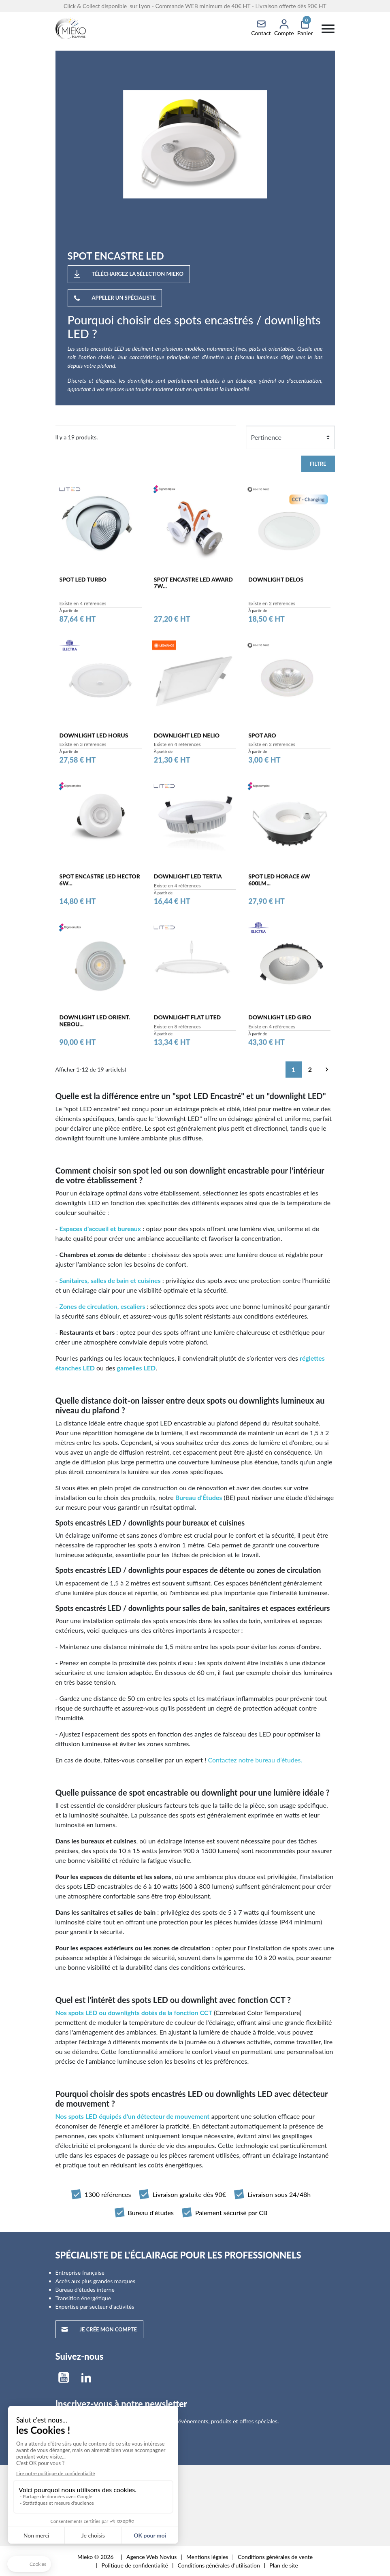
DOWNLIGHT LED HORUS (94, 739)
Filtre (318, 463)
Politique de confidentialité (135, 2565)
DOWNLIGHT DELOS (275, 583)
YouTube (63, 2377)
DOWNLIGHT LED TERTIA (188, 880)
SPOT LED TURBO (83, 583)
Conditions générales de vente (275, 2556)
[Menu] (328, 28)
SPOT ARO (262, 739)
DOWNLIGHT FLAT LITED (187, 1021)
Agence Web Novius (151, 2556)
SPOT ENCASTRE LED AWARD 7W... (193, 587)
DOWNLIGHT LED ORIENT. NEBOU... (95, 1025)
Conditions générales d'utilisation (219, 2565)
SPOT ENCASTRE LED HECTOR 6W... (100, 884)
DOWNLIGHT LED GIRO (279, 1021)
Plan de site (283, 2565)
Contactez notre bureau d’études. (255, 1760)
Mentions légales (207, 2556)
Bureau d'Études (198, 1497)
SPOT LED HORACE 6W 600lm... (279, 884)
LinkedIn (86, 2377)
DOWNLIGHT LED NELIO (187, 739)
